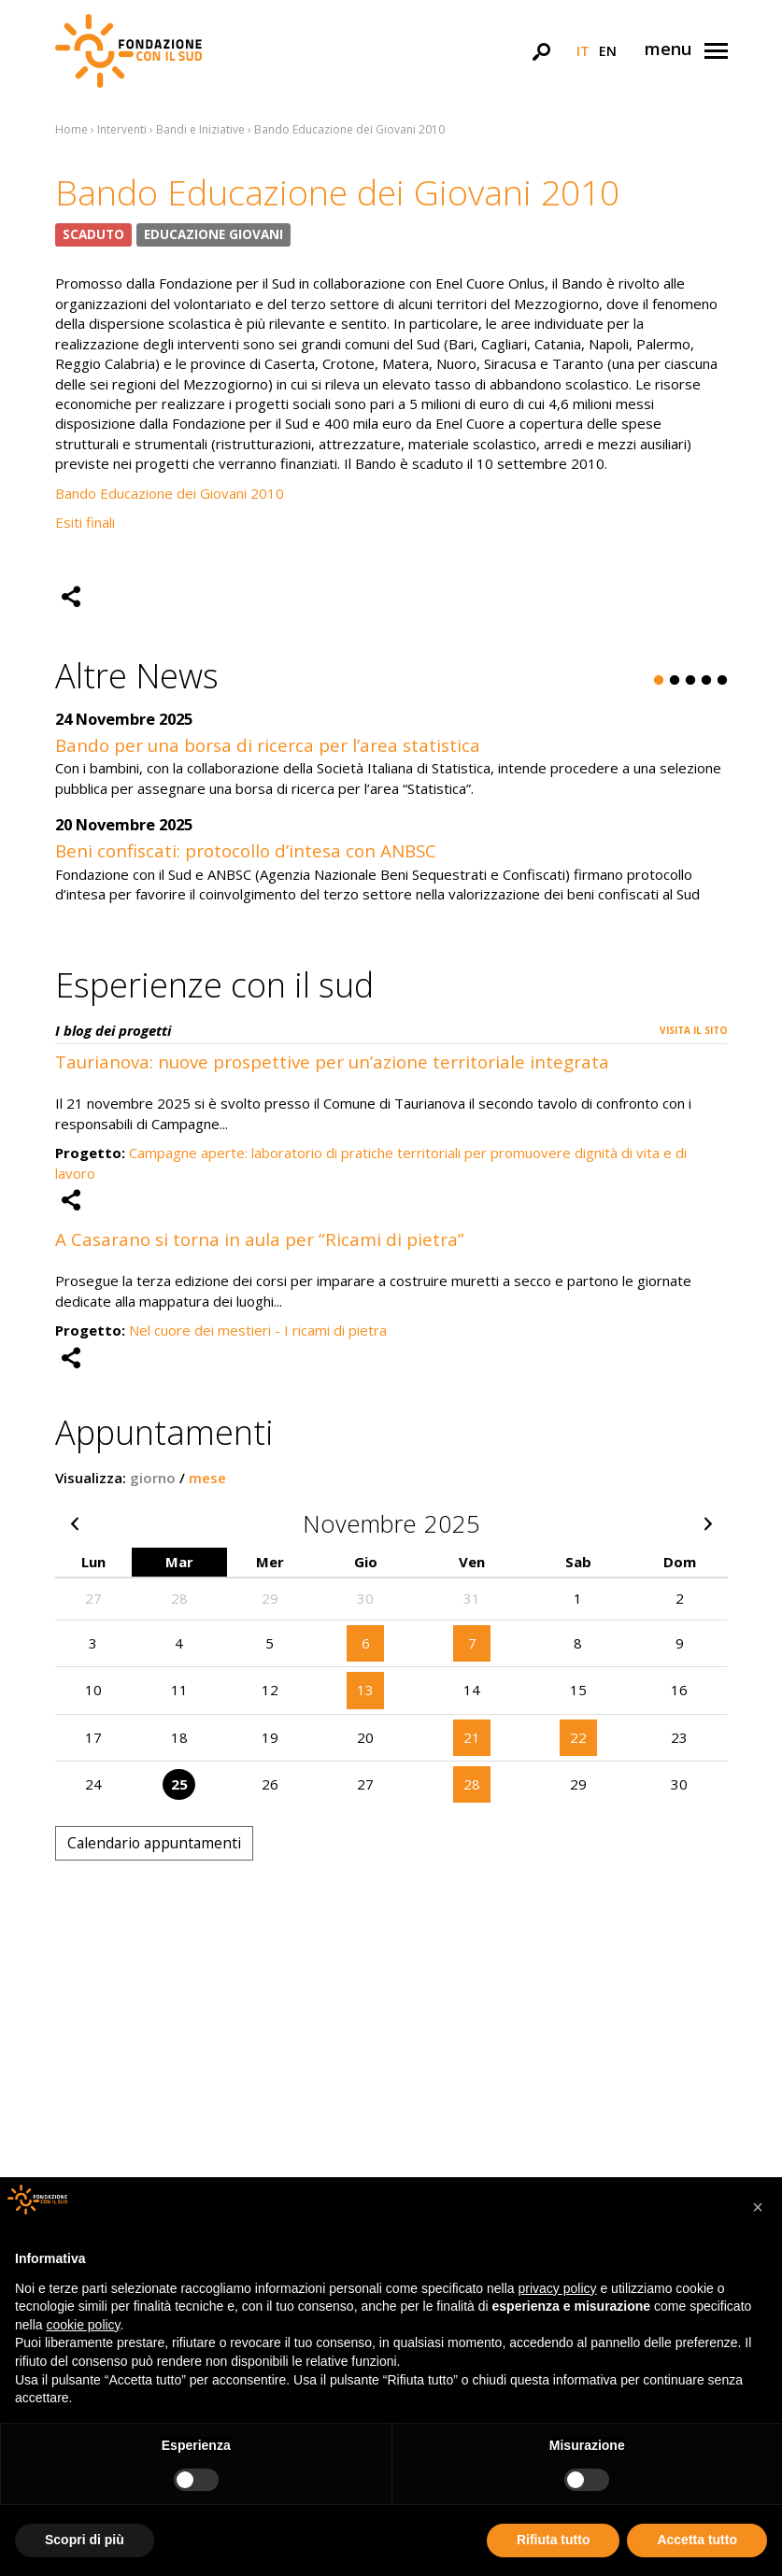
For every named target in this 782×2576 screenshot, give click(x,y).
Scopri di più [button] (84, 2539)
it (583, 51)
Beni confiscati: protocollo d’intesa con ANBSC (245, 850)
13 (365, 1689)
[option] (391, 817)
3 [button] (690, 680)
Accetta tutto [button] (697, 2539)
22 (578, 1737)
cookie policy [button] (83, 2324)
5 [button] (722, 680)
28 (471, 1784)
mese (207, 1477)
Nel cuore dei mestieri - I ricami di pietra (258, 1330)
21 (471, 1737)
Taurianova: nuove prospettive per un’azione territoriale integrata (332, 1061)
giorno (153, 1477)
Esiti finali (87, 522)
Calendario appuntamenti (154, 1843)
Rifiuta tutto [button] (553, 2539)
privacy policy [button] (558, 2288)
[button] (758, 2207)
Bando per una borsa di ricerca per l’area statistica (267, 745)
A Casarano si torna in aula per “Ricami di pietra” (259, 1239)
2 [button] (674, 680)
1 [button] (658, 680)
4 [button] (706, 680)
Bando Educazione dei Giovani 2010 (169, 493)
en (608, 51)
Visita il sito (694, 1030)
